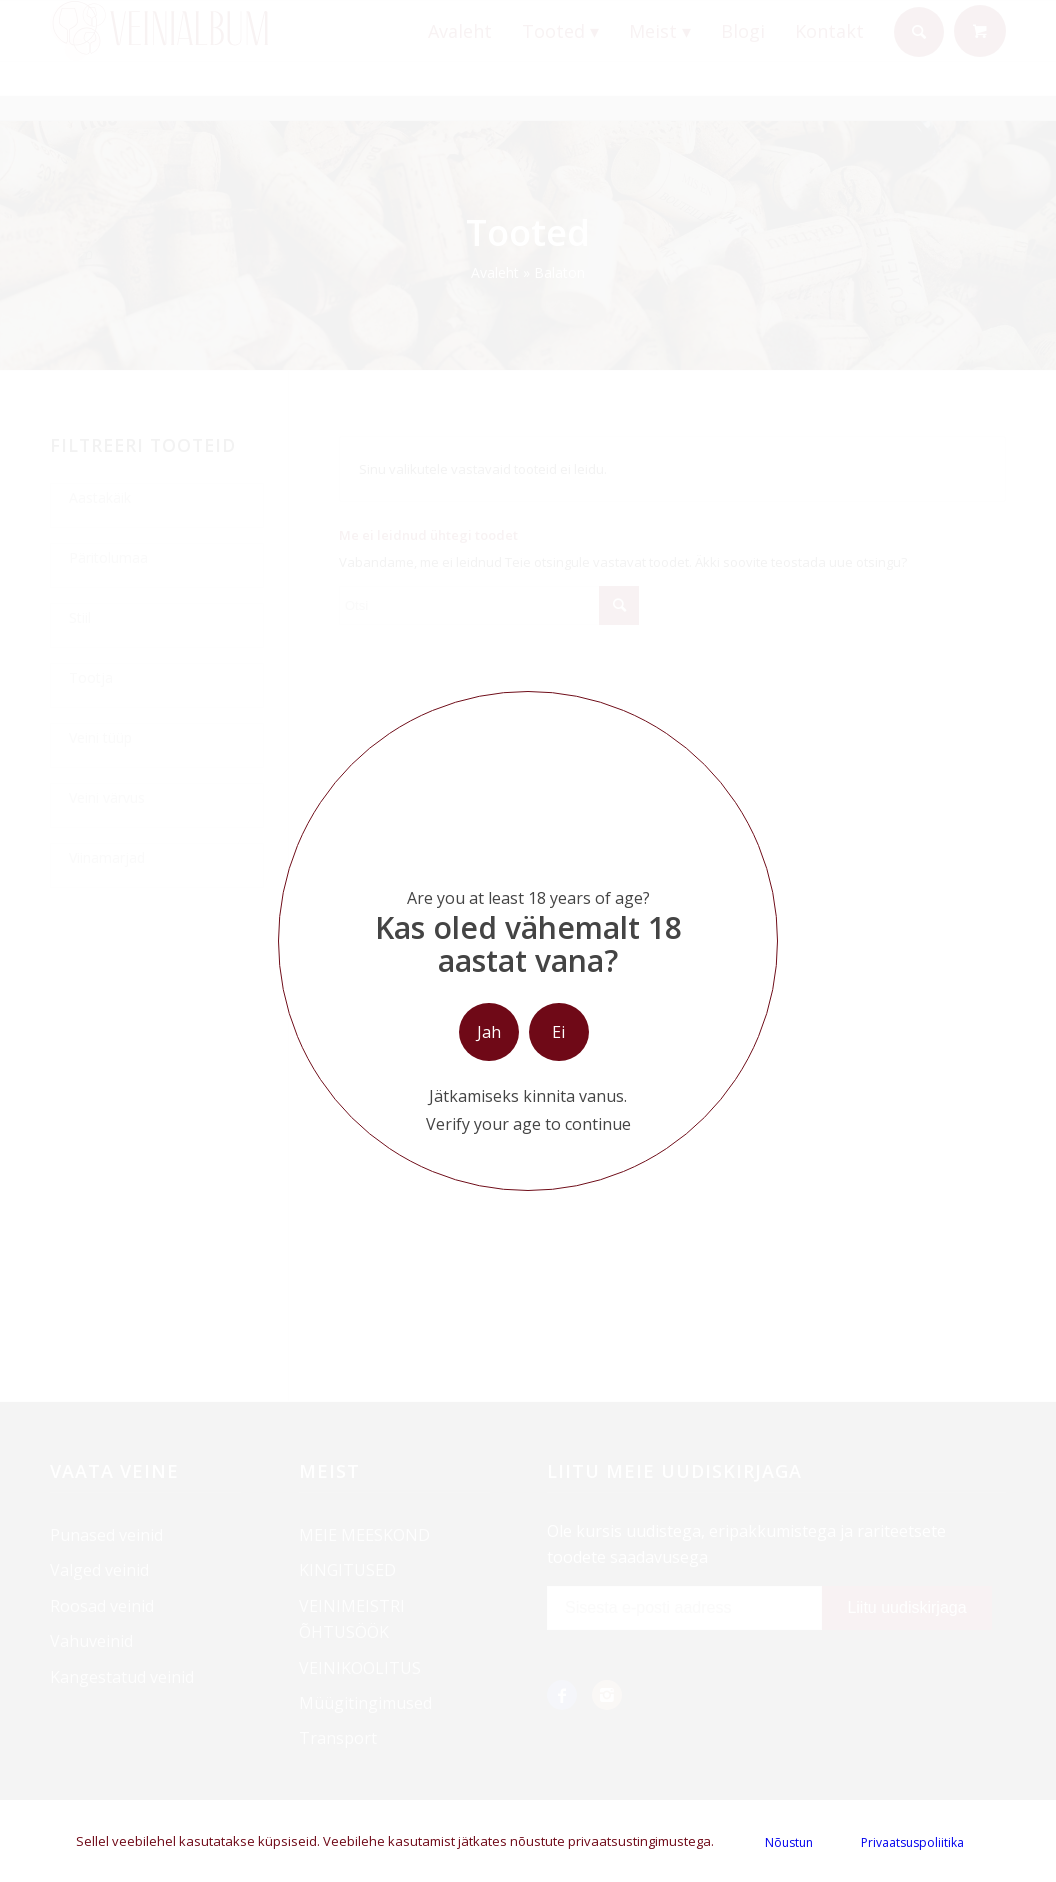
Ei (558, 1032)
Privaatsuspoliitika (912, 1842)
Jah (489, 1032)
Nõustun (789, 1842)
